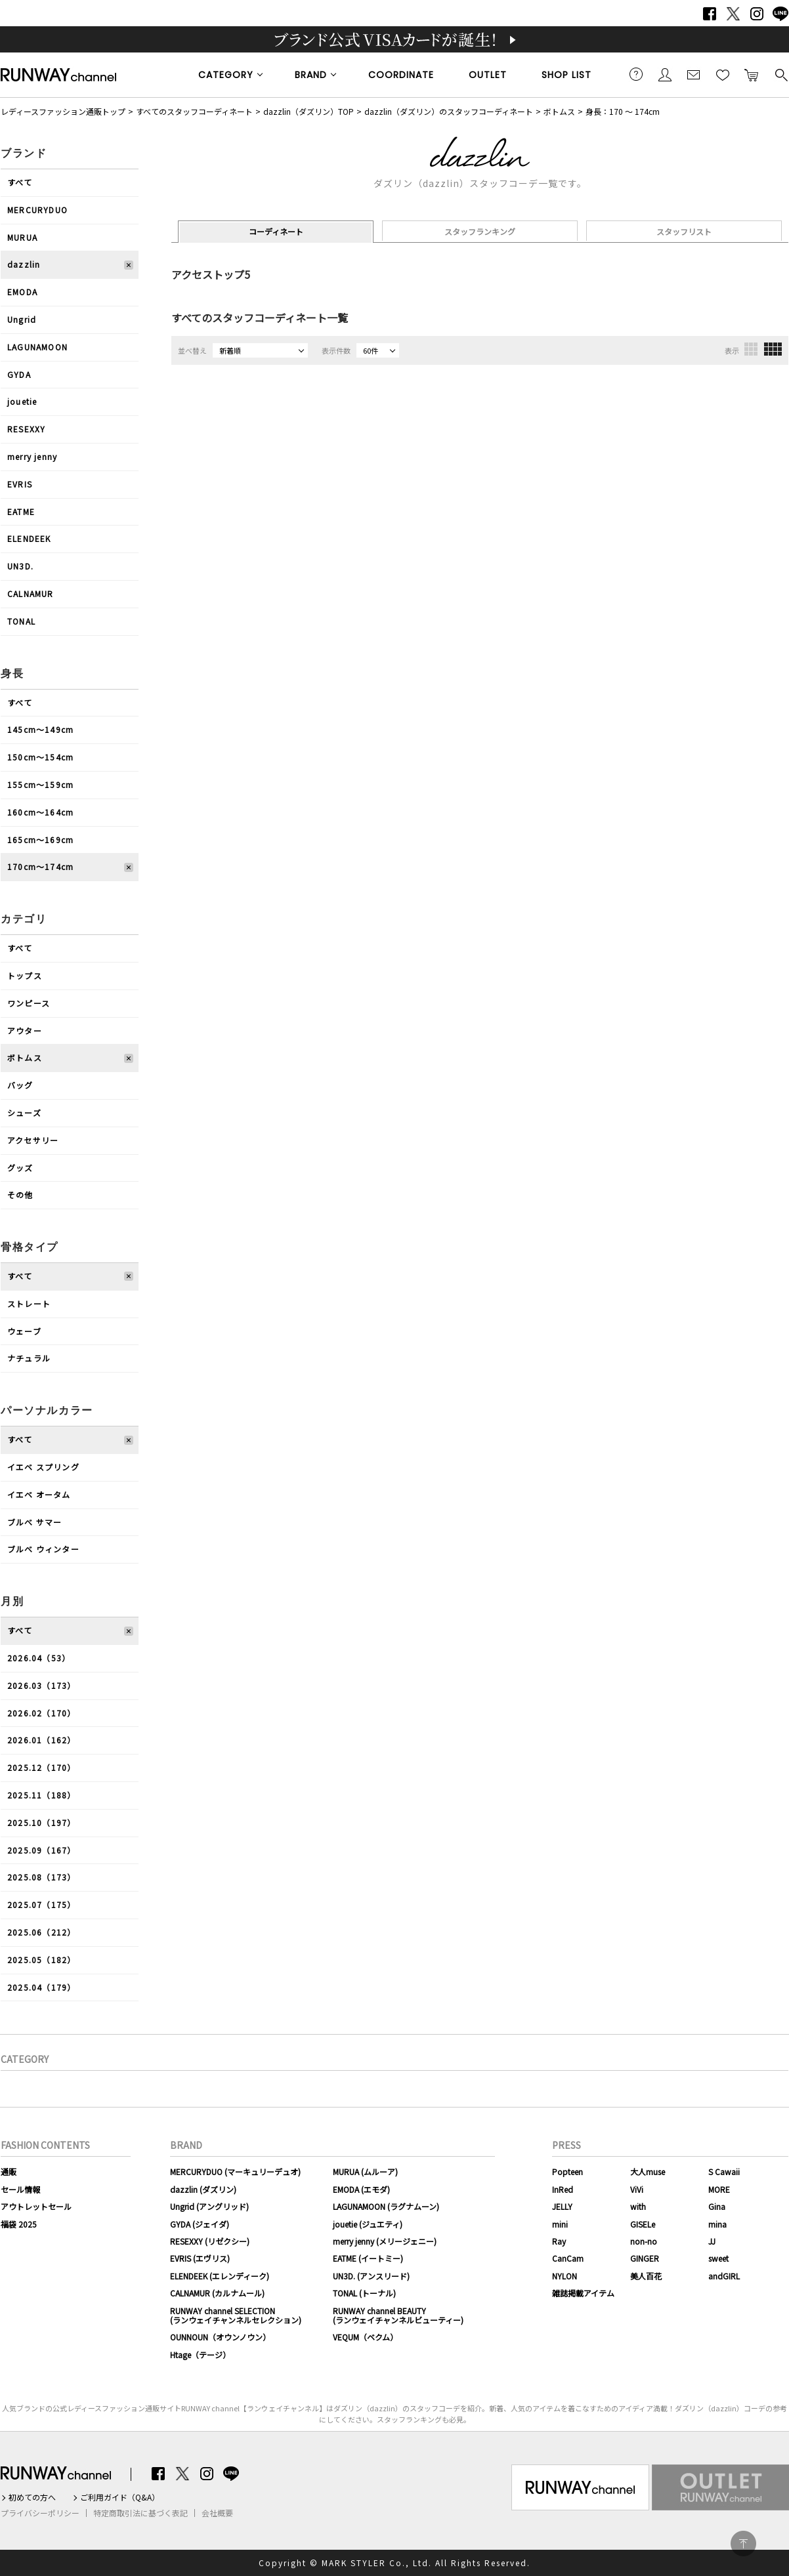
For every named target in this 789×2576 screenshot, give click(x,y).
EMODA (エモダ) (361, 2189)
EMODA (22, 291)
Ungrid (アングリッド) (209, 2206)
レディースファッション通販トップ (63, 111)
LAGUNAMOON (37, 346)
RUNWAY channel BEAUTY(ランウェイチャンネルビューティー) (398, 2315)
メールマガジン (694, 74)
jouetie (22, 401)
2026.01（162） (41, 1739)
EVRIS (19, 483)
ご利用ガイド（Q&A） (120, 2497)
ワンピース (28, 1002)
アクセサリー (32, 1140)
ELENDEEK (29, 538)
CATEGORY (225, 74)
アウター (24, 1030)
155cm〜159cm (40, 784)
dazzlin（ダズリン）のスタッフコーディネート (448, 111)
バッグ (20, 1085)
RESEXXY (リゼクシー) (209, 2241)
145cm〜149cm (40, 729)
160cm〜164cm (40, 812)
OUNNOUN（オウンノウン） (220, 2336)
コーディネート (276, 231)
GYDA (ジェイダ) (199, 2224)
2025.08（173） (41, 1876)
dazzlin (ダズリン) (203, 2189)
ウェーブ (24, 1331)
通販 (8, 2171)
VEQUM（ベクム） (365, 2336)
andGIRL (724, 2275)
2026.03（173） (41, 1685)
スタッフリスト (684, 231)
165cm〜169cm (40, 839)
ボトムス (559, 111)
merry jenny (32, 456)
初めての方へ (32, 2497)
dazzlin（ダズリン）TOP (308, 111)
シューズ (24, 1112)
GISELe (642, 2224)
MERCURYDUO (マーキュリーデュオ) (235, 2171)
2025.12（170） (41, 1767)
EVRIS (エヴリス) (200, 2258)
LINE (780, 14)
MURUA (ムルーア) (365, 2171)
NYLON (564, 2275)
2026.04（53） (38, 1657)
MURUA (22, 237)
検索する (780, 74)
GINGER (644, 2258)
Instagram (757, 14)
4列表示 (773, 349)
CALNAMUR (30, 593)
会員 (665, 74)
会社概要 (217, 2513)
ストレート (29, 1303)
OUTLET (488, 74)
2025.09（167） (41, 1850)
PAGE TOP (743, 2543)
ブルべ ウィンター (43, 1548)
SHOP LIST (566, 74)
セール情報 (20, 2189)
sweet (718, 2258)
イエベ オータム (39, 1494)
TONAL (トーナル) (364, 2292)
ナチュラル (29, 1357)
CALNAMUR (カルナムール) (217, 2292)
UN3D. (20, 565)
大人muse (647, 2171)
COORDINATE (401, 74)
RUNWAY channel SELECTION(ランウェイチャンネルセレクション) (235, 2315)
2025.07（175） (41, 1904)
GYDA (19, 374)
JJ (711, 2241)
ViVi (636, 2189)
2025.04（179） (41, 1987)
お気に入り (723, 74)
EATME (21, 511)
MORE (719, 2189)
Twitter (733, 14)
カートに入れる (751, 74)
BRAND (311, 74)
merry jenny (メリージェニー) (385, 2241)
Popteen (567, 2171)
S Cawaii (724, 2171)
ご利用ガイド (636, 74)
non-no (643, 2241)
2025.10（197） (41, 1822)
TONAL (21, 621)
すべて (20, 182)
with (638, 2206)
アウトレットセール (36, 2206)
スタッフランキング (479, 231)
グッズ (20, 1167)
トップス (24, 975)
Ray (559, 2241)
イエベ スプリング (43, 1466)
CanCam (568, 2258)
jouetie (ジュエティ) (367, 2224)
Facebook (709, 14)
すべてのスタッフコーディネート (194, 111)
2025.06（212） (41, 1932)
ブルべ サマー (34, 1521)
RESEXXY (26, 428)
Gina (716, 2206)
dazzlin (23, 264)
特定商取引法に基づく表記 (140, 2513)
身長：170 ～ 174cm (623, 111)
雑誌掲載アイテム (583, 2292)
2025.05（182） (41, 1959)
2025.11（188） (41, 1794)
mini (560, 2224)
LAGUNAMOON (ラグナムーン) (386, 2206)
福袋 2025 (19, 2224)
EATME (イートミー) (368, 2258)
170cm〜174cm (40, 866)
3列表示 (750, 349)
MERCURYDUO (37, 209)
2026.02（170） (41, 1712)
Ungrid (21, 319)
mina (717, 2224)
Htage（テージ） (200, 2354)
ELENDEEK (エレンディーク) (219, 2275)
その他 (20, 1194)
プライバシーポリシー (40, 2513)
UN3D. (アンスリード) (371, 2275)
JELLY (562, 2206)
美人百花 (646, 2275)
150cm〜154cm (40, 756)
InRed (562, 2189)
